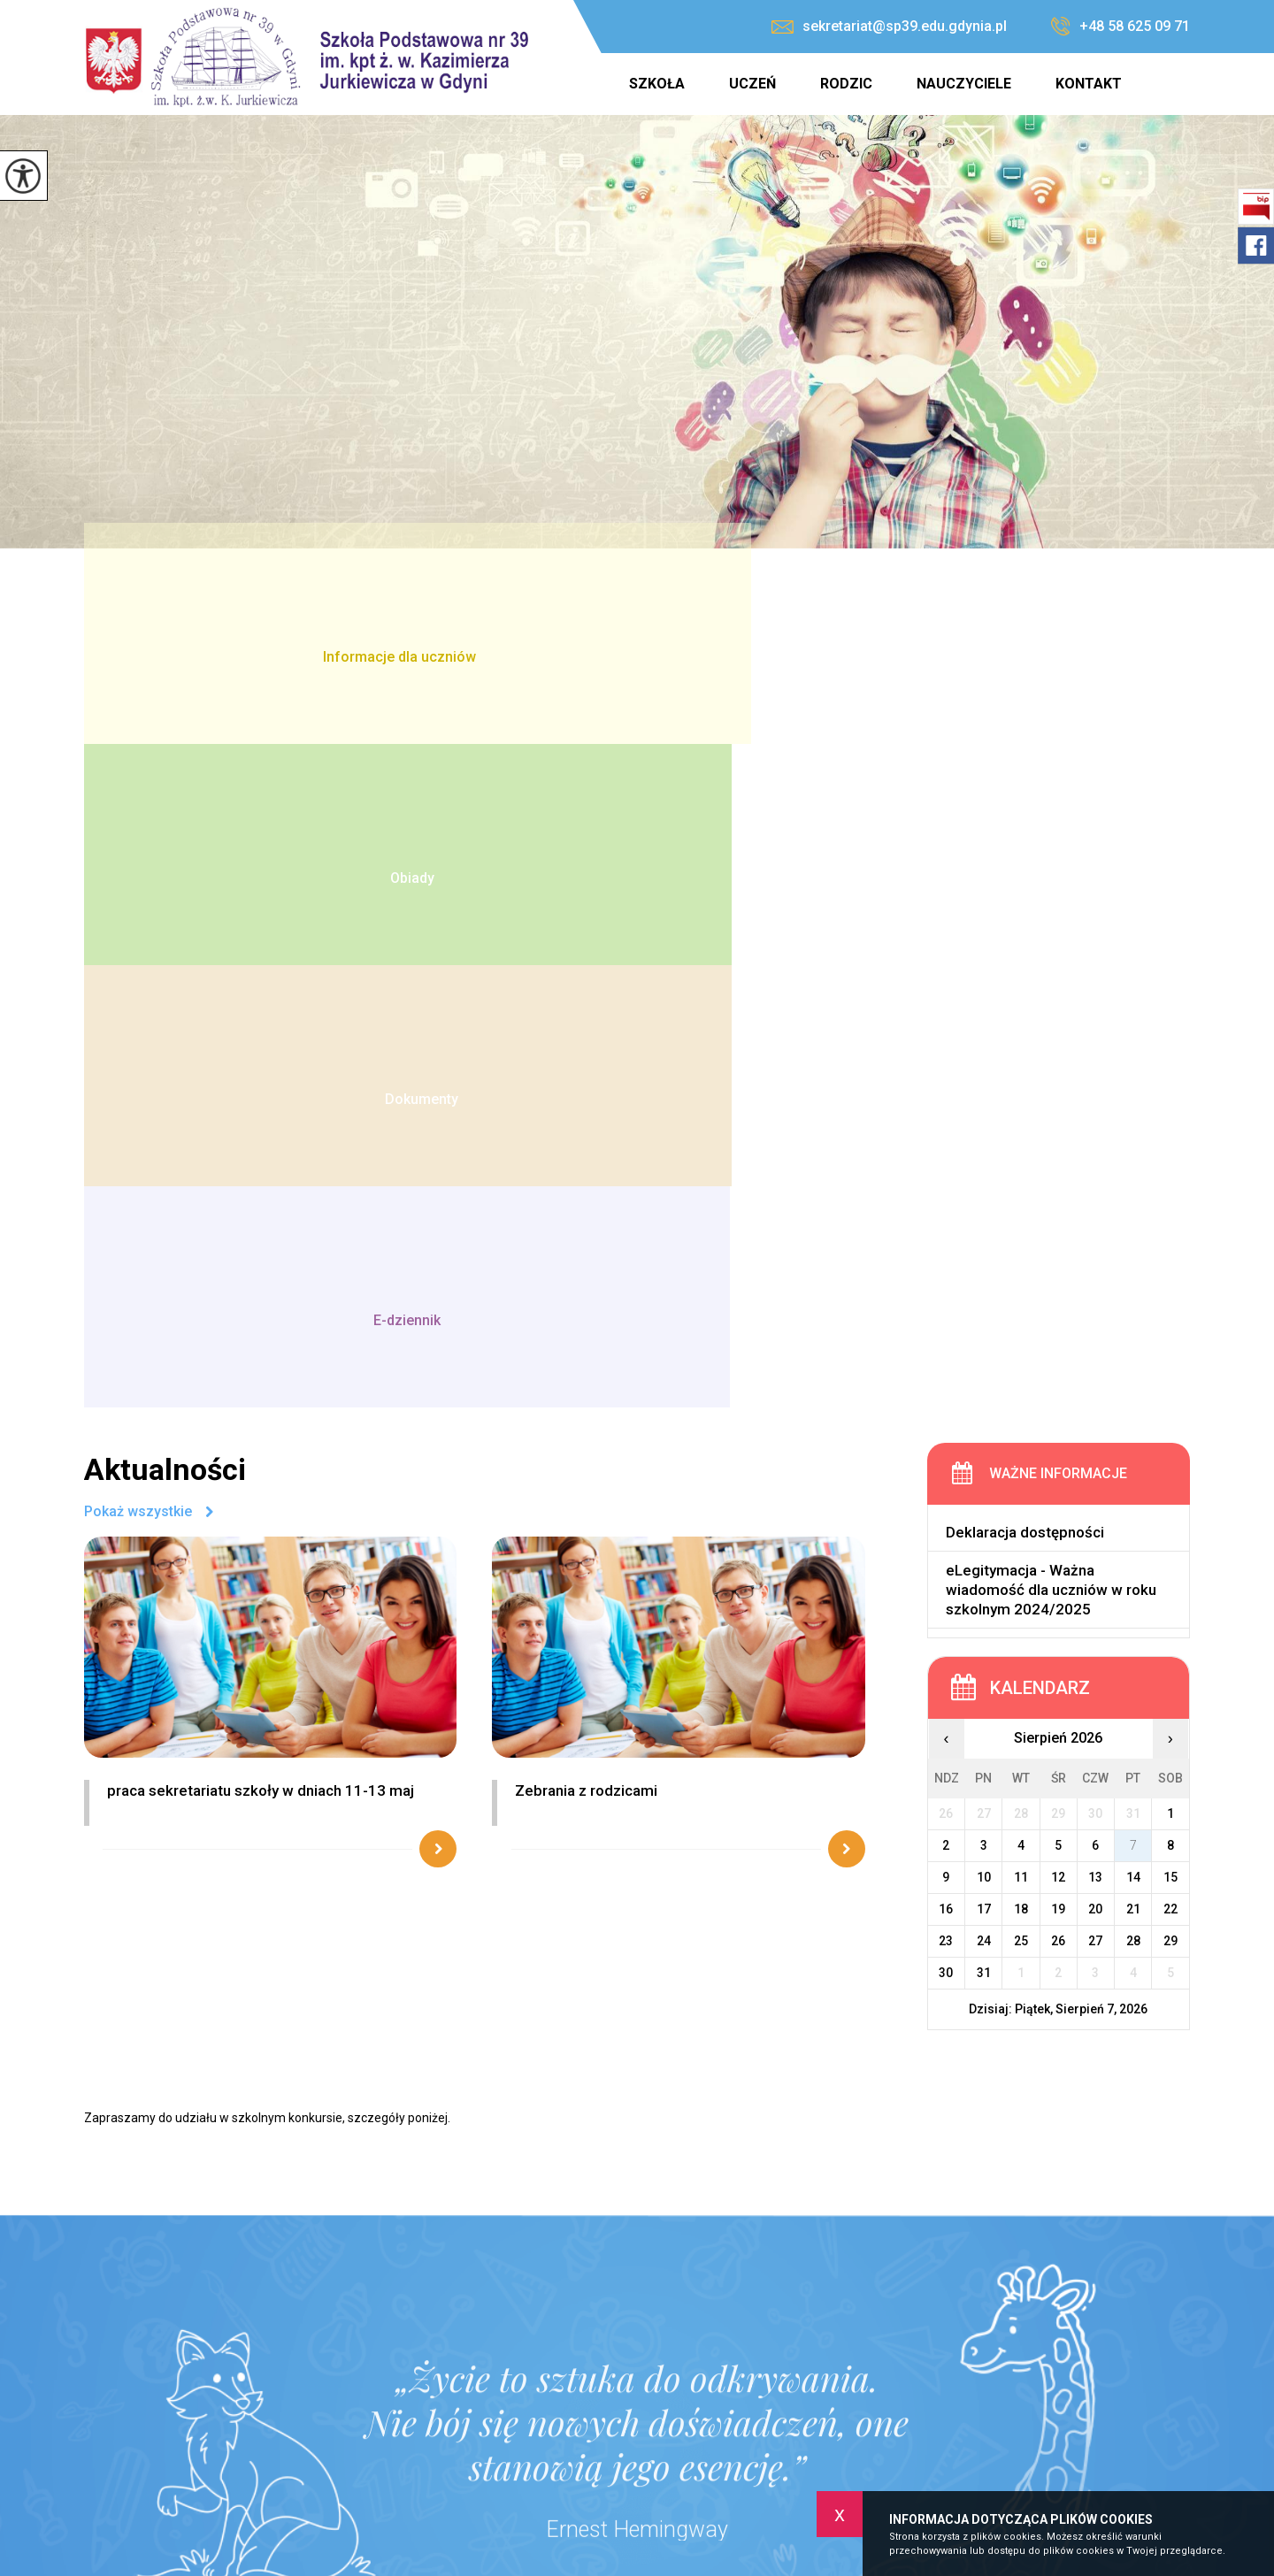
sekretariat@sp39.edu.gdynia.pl (889, 26)
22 (1170, 1244)
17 (984, 1244)
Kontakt (1088, 83)
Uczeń (752, 83)
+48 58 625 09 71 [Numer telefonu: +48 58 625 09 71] (554, 2418)
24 (984, 1276)
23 (946, 1276)
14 (1133, 1212)
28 (1133, 1276)
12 (1058, 1212)
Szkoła (657, 83)
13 (1095, 1212)
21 (1133, 1244)
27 (1095, 1276)
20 (1095, 1244)
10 (984, 1212)
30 (946, 1307)
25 (1021, 1276)
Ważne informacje (1058, 809)
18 (1021, 1244)
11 (1021, 1212)
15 (1170, 1212)
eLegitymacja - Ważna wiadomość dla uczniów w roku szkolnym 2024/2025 (1051, 925)
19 (1058, 1244)
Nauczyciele (964, 83)
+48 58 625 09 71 (1120, 26)
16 (946, 1244)
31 (984, 1307)
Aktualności (165, 806)
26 (1058, 1276)
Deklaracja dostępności (1025, 869)
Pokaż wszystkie (138, 848)
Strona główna (584, 84)
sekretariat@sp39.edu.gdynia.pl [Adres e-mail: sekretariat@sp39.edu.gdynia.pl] (599, 2438)
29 (1170, 1276)
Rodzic (846, 83)
